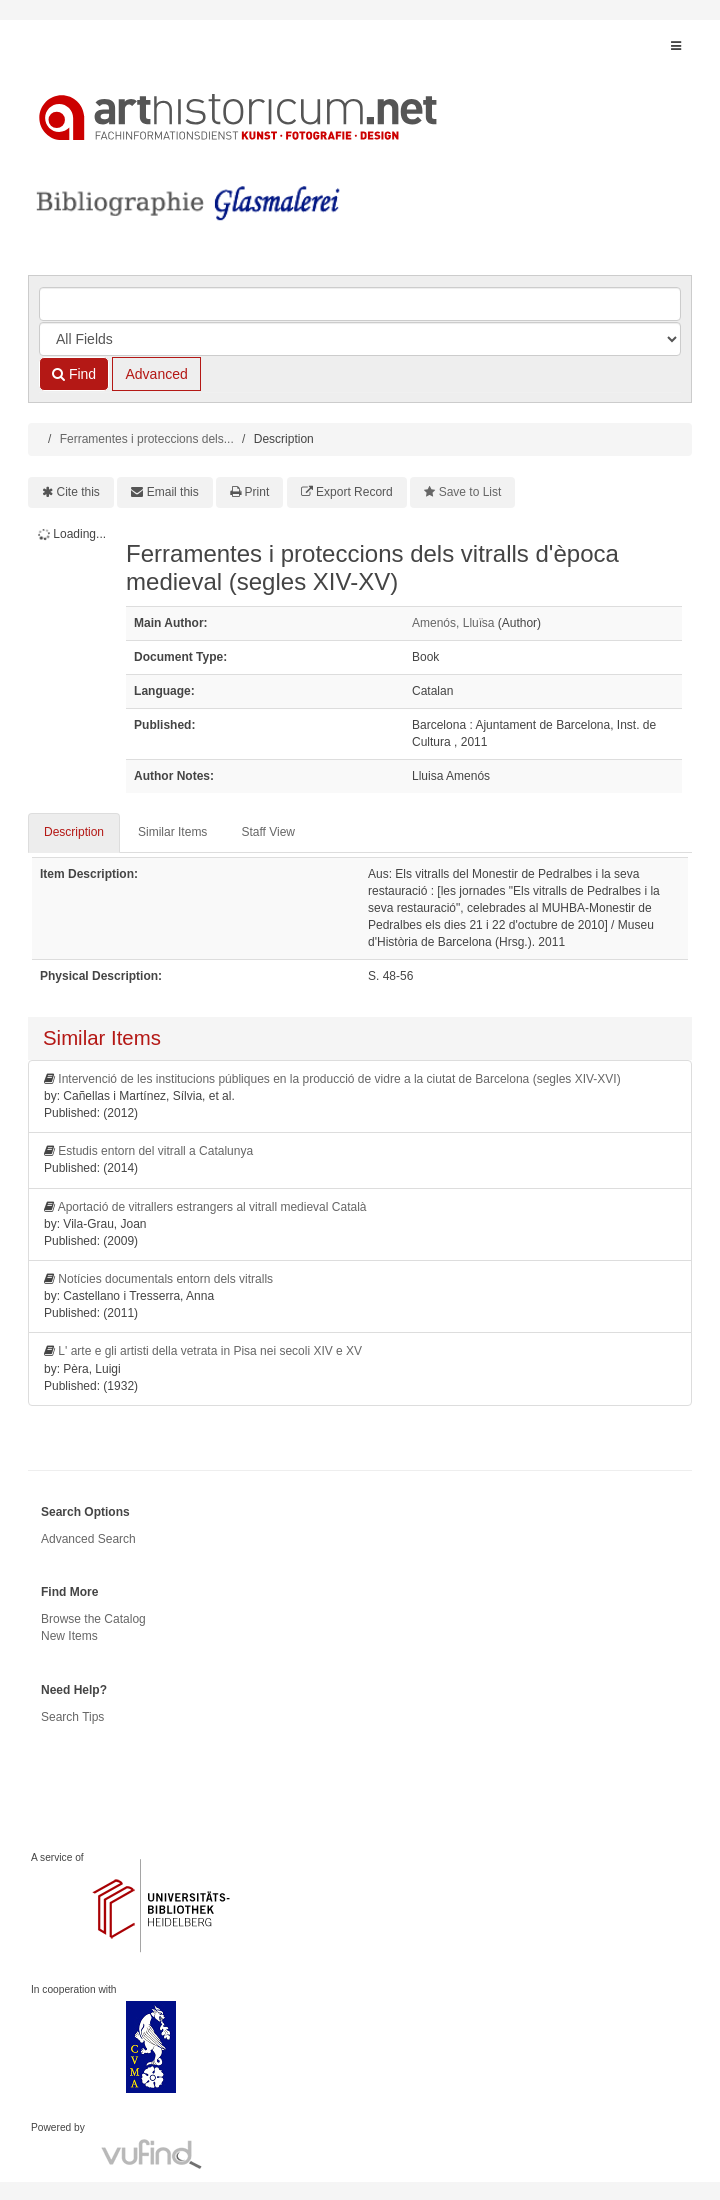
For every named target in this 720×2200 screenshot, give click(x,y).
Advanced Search (88, 1539)
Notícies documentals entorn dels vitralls (165, 1279)
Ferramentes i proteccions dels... (147, 439)
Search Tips (72, 1717)
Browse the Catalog (93, 1619)
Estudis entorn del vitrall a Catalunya (155, 1151)
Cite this (78, 492)
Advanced (156, 374)
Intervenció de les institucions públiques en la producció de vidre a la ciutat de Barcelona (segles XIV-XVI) (339, 1079)
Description (74, 832)
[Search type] (360, 339)
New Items (69, 1636)
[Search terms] (360, 304)
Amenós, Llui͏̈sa (453, 623)
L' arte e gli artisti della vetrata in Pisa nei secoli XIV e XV (210, 1351)
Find (74, 374)
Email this (173, 492)
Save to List (470, 492)
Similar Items (172, 832)
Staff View (268, 832)
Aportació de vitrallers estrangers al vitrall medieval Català (212, 1207)
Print (257, 492)
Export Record (354, 492)
